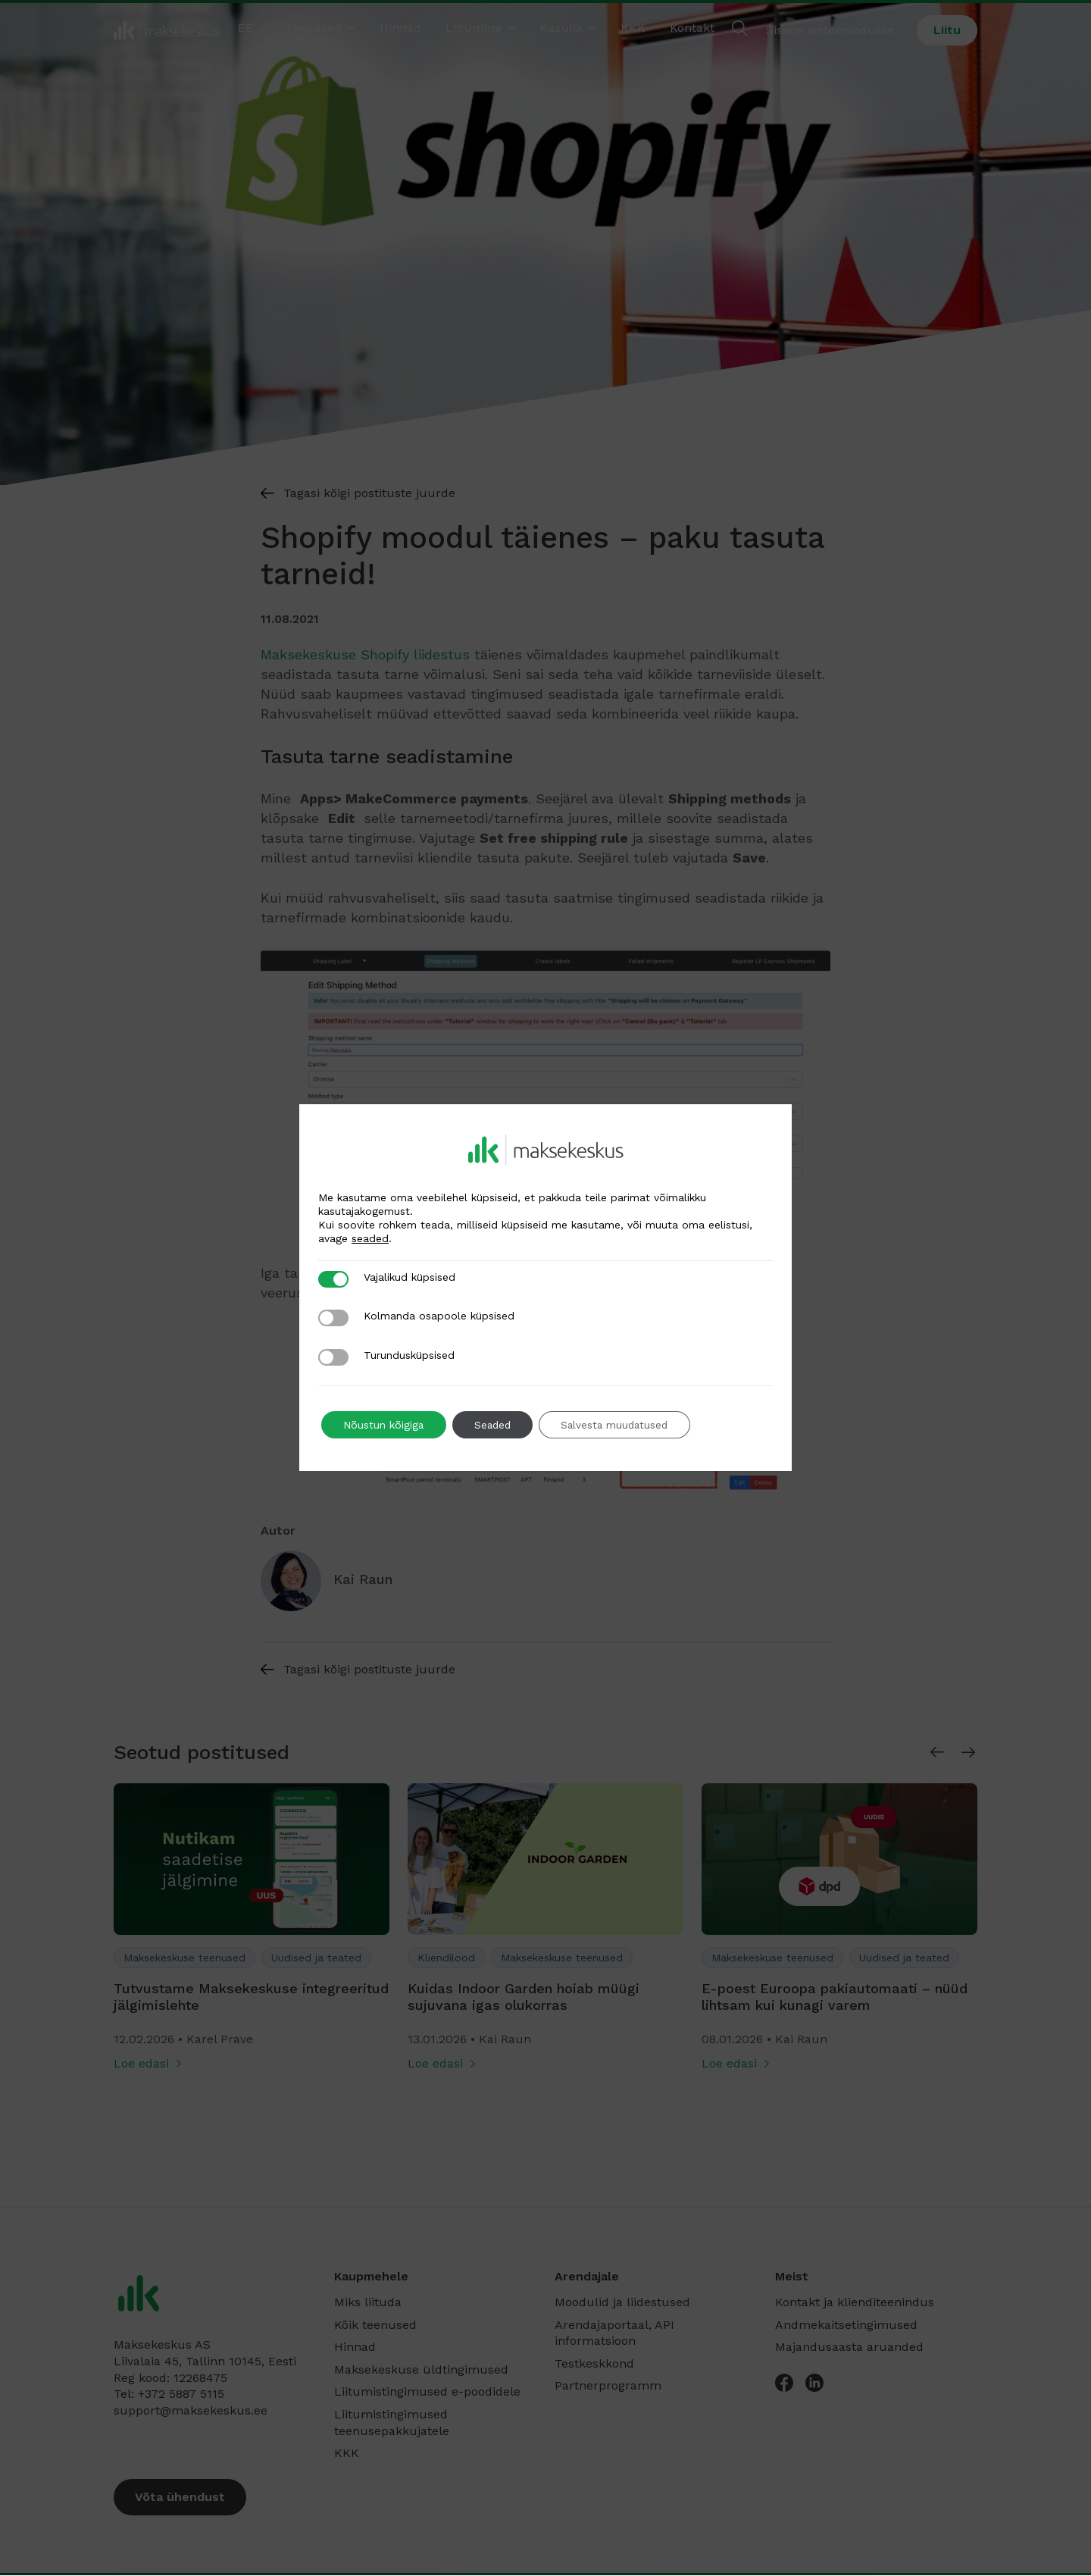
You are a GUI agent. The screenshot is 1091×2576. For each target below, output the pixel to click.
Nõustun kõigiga (384, 1425)
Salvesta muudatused (622, 1425)
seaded (370, 1238)
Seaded (496, 1425)
